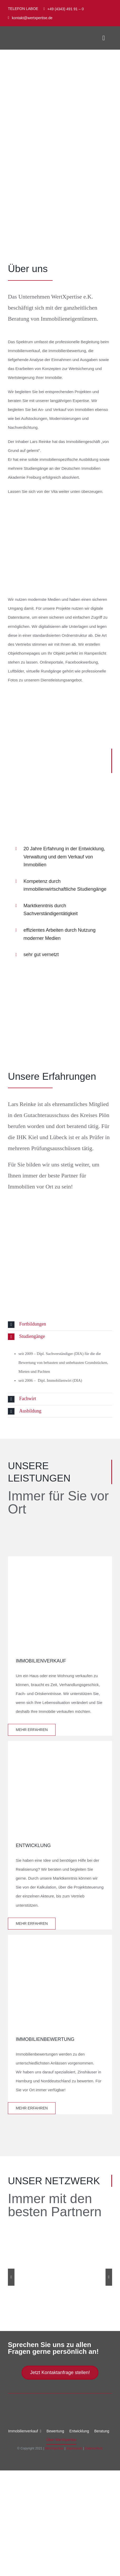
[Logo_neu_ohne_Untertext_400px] (33, 35)
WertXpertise (54, 2448)
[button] (60, 1324)
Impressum (74, 2448)
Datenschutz (94, 2448)
